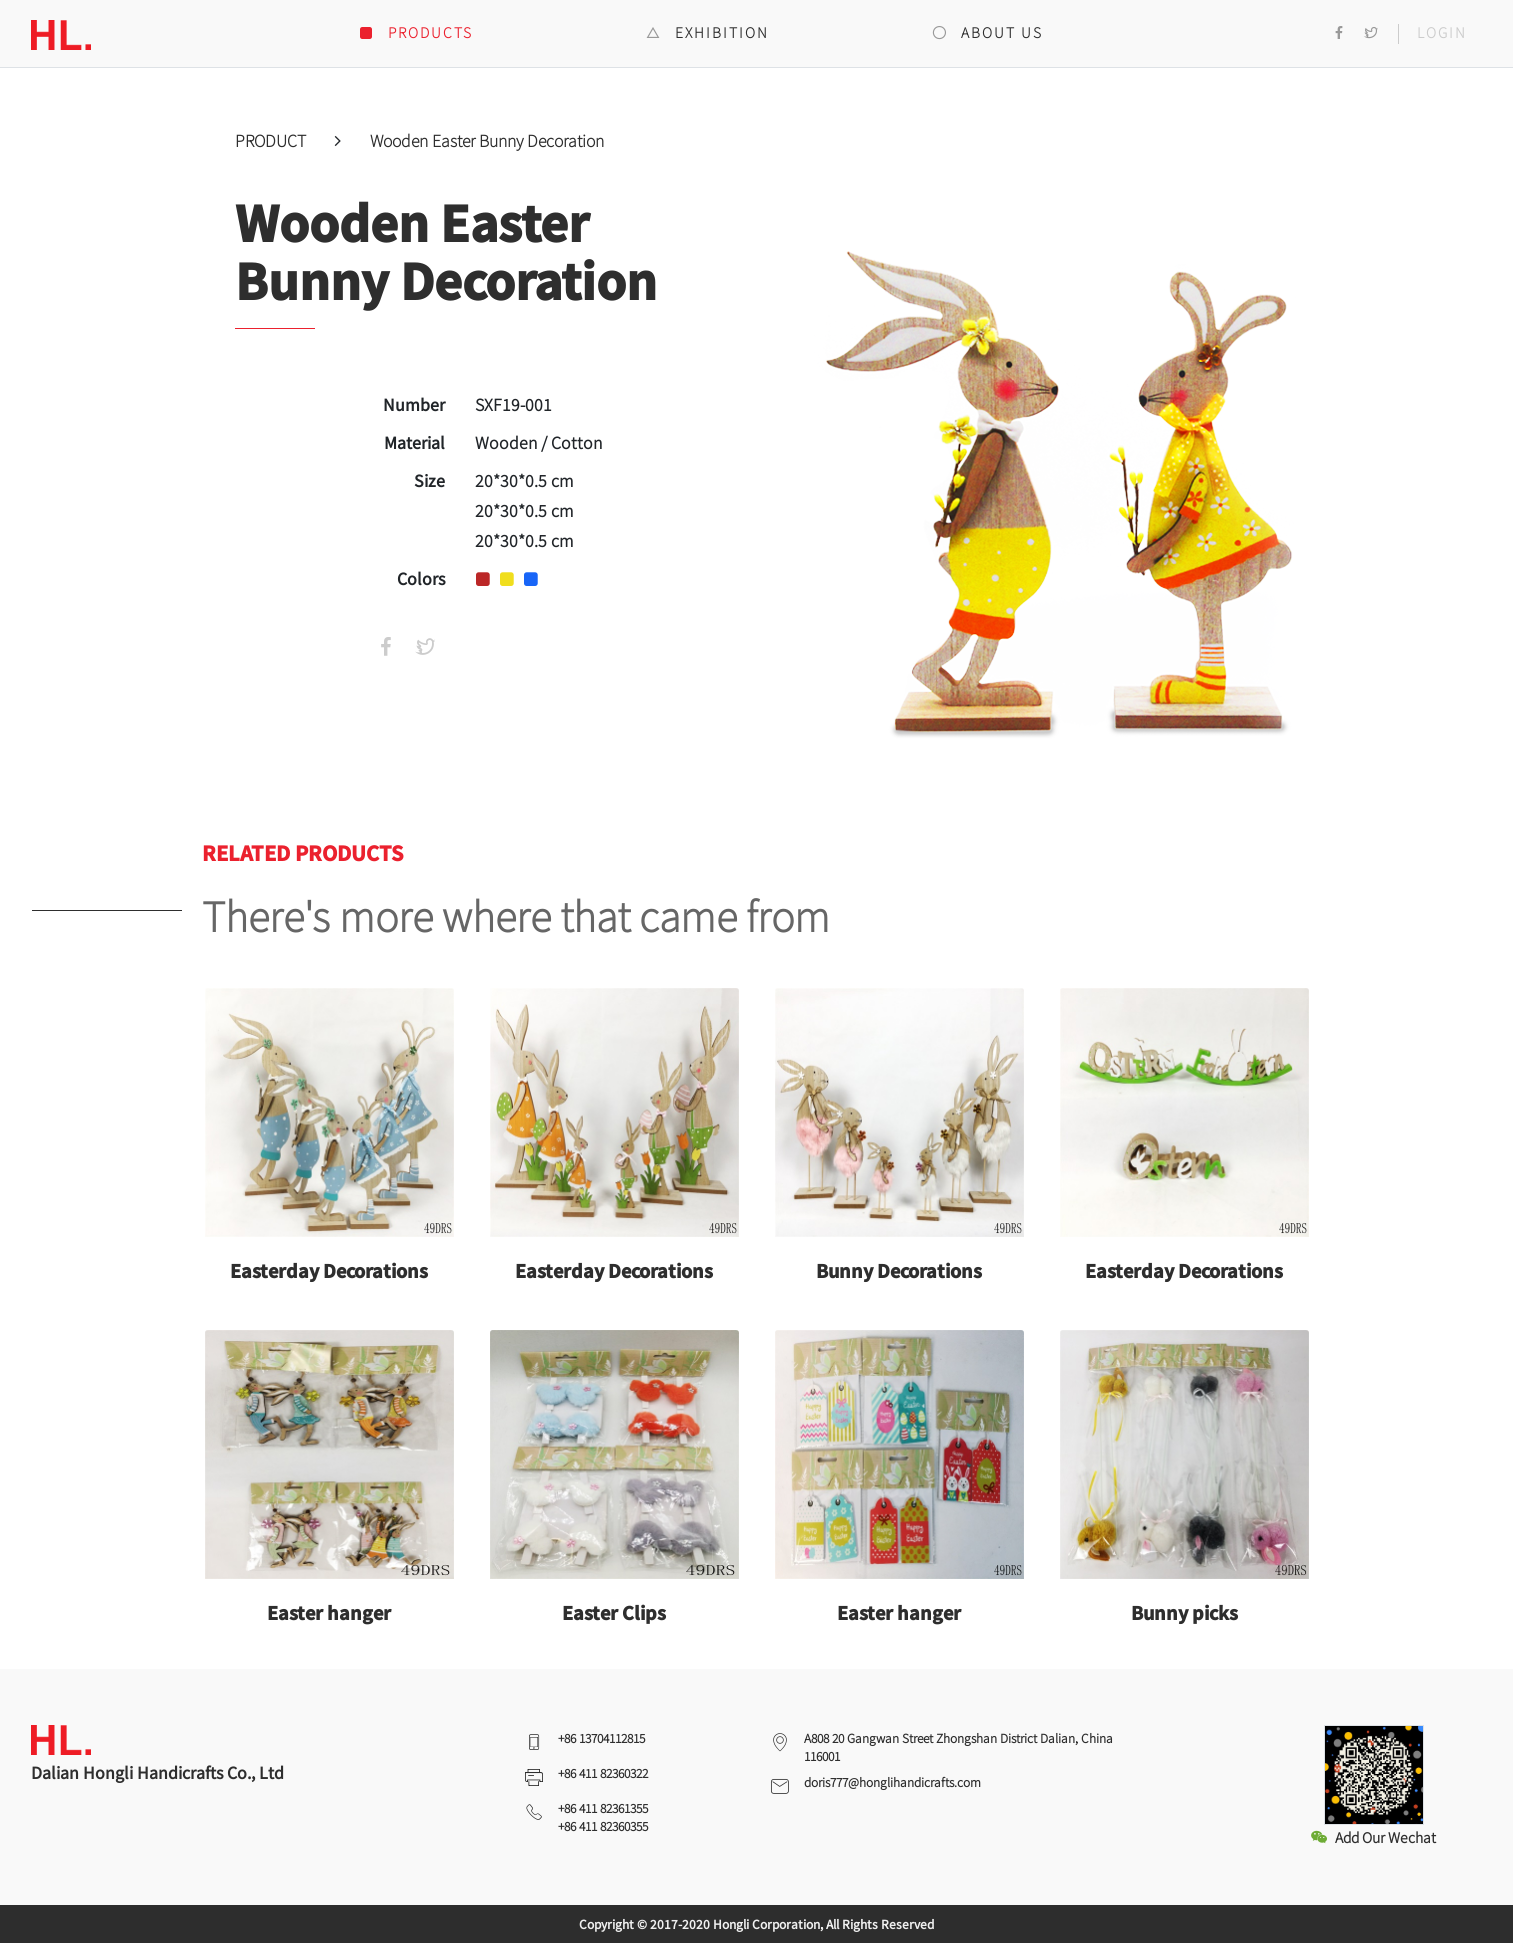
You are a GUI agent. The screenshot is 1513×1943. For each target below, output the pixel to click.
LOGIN (1442, 32)
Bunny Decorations (899, 1270)
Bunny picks (1184, 1612)
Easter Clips (614, 1612)
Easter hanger (329, 1612)
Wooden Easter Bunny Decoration (487, 140)
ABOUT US (987, 32)
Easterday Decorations (329, 1270)
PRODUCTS (416, 32)
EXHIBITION (707, 32)
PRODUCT (272, 140)
